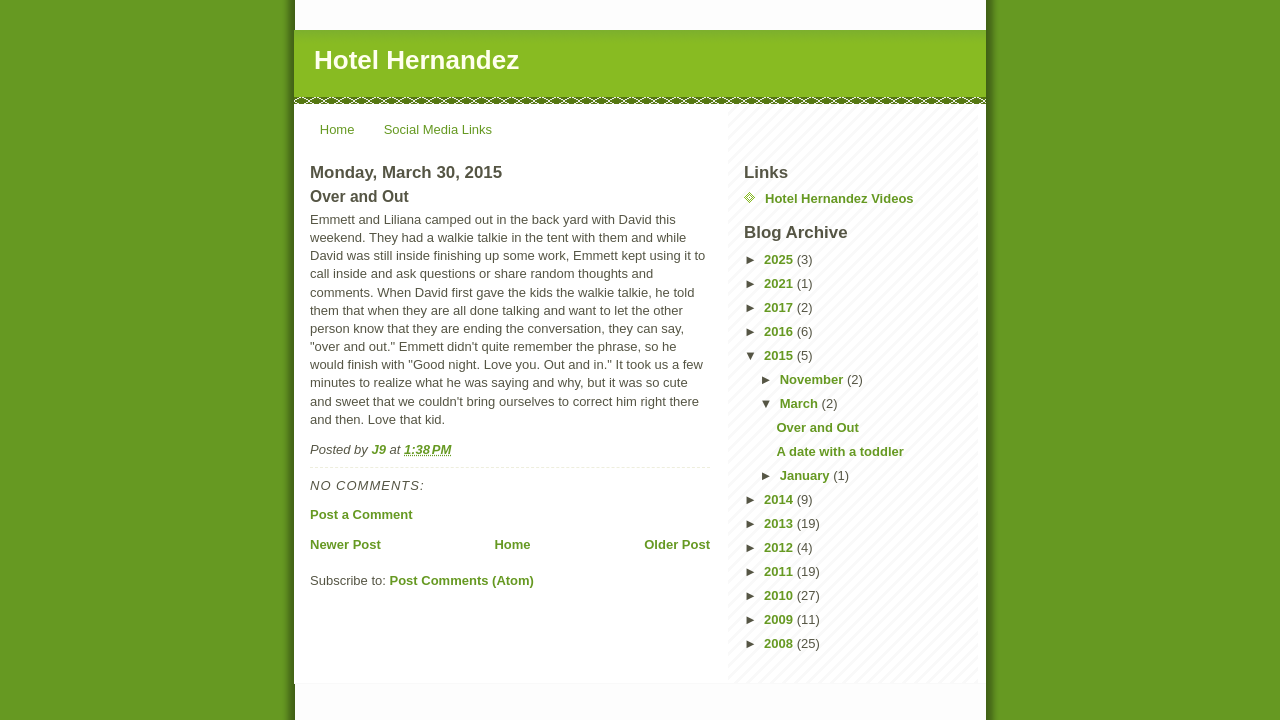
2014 (780, 499)
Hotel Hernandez (416, 60)
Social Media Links (438, 129)
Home (337, 129)
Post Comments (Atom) (462, 580)
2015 (780, 355)
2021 (780, 283)
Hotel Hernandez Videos (839, 198)
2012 (780, 547)
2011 (780, 571)
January (806, 475)
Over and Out (817, 427)
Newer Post (345, 544)
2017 (780, 307)
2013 (780, 523)
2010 (780, 595)
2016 (780, 331)
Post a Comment (361, 514)
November (813, 379)
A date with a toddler (839, 451)
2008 (780, 643)
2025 (780, 259)
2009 (780, 619)
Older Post (677, 544)
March (801, 403)
